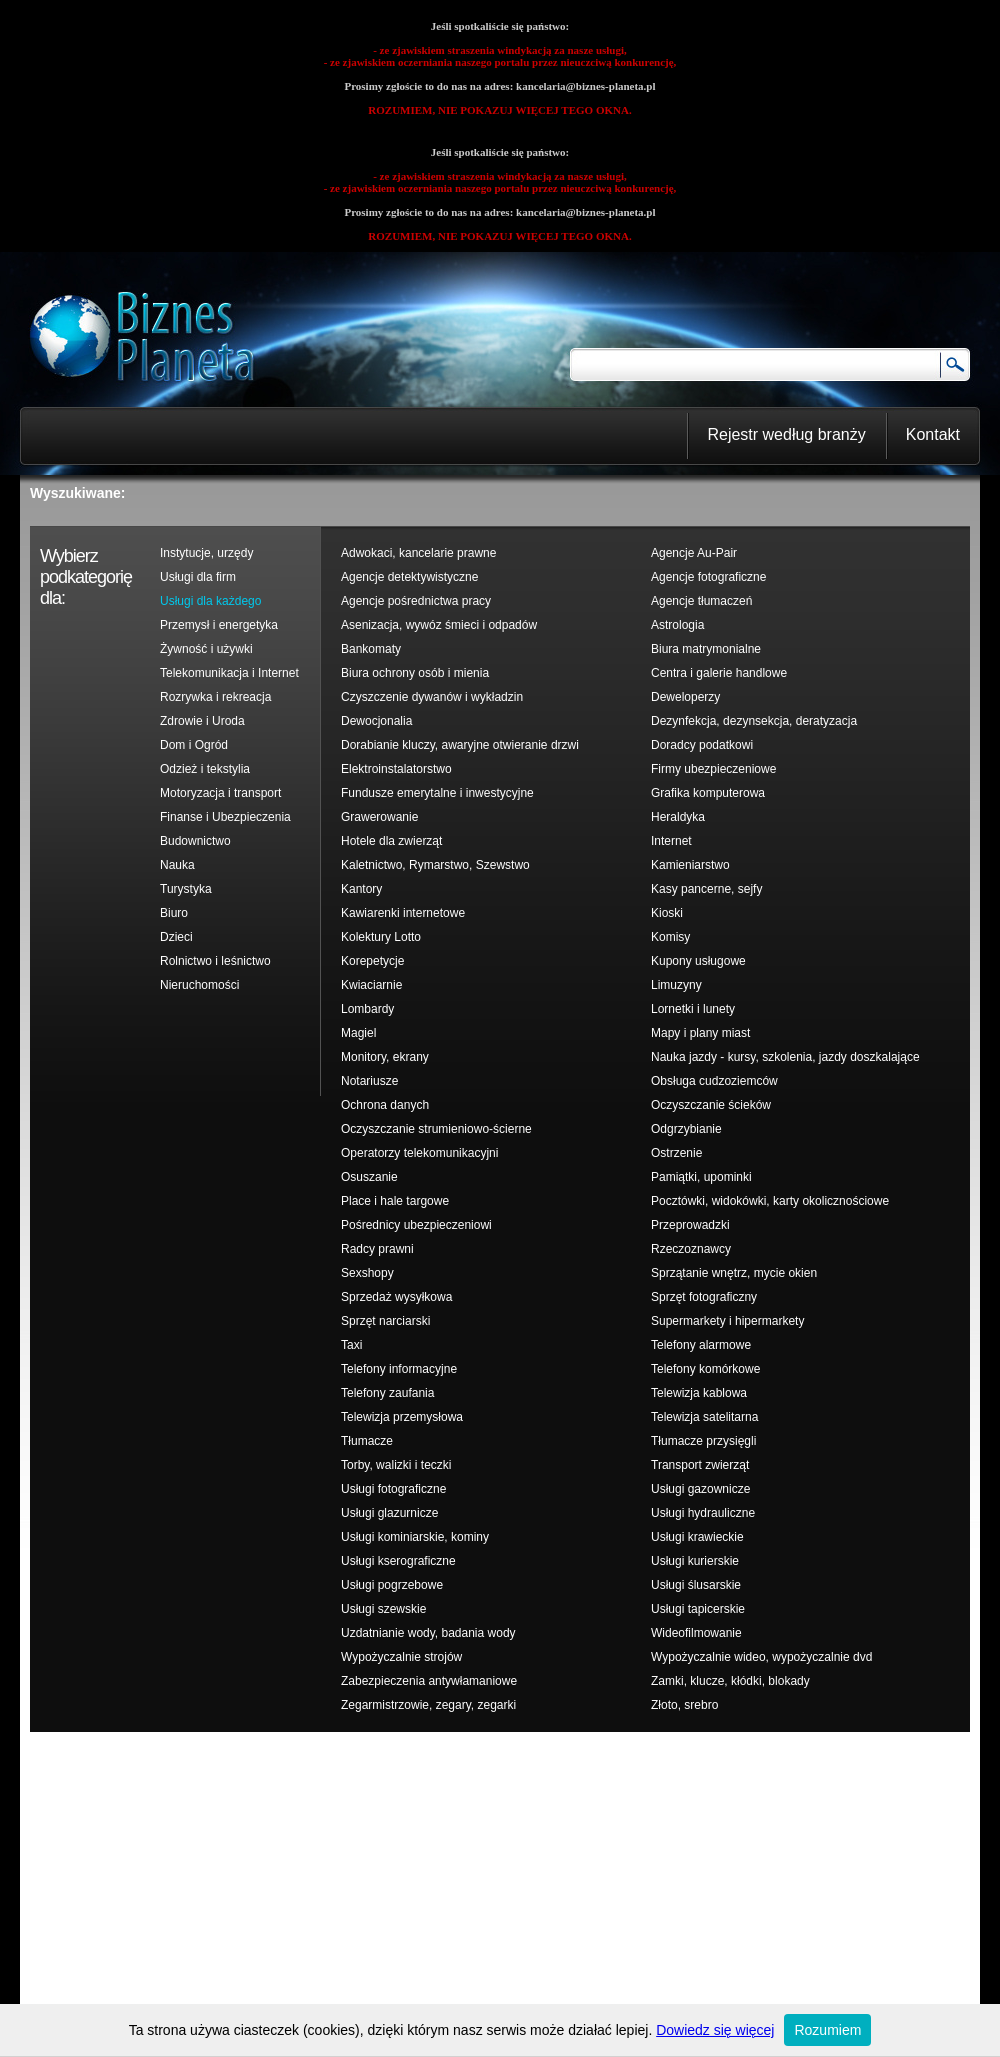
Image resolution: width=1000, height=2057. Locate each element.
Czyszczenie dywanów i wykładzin (432, 697)
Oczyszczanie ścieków (711, 1105)
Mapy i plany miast (700, 1033)
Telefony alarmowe (701, 1345)
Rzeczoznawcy (691, 1249)
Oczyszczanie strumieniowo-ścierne (436, 1129)
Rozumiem (827, 2030)
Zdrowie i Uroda (202, 721)
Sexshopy (367, 1273)
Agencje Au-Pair (694, 553)
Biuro (174, 913)
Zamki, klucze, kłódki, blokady (730, 1681)
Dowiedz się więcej (715, 2030)
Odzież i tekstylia (205, 769)
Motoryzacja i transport (220, 793)
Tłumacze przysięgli (703, 1441)
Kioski (667, 913)
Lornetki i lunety (693, 1009)
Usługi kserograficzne (398, 1561)
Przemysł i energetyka (219, 625)
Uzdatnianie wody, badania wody (428, 1633)
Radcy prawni (377, 1249)
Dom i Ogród (194, 745)
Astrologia (677, 625)
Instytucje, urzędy (206, 553)
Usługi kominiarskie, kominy (415, 1537)
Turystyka (186, 889)
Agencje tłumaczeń (701, 601)
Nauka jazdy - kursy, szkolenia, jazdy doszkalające (785, 1057)
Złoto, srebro (684, 1705)
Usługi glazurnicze (389, 1513)
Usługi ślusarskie (696, 1585)
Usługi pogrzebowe (392, 1585)
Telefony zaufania (387, 1393)
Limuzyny (676, 985)
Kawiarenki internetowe (403, 913)
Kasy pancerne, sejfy (706, 889)
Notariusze (369, 1081)
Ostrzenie (676, 1153)
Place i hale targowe (395, 1201)
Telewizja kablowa (699, 1393)
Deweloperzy (685, 697)
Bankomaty (371, 649)
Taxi (351, 1345)
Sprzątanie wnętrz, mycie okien (734, 1273)
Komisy (670, 937)
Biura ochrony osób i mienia (415, 673)
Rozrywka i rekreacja (215, 697)
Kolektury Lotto (381, 937)
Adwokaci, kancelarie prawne (418, 553)
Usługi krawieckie (697, 1537)
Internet (671, 841)
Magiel (358, 1033)
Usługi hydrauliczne (703, 1513)
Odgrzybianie (686, 1129)
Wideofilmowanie (696, 1633)
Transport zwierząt (700, 1465)
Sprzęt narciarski (385, 1321)
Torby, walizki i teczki (396, 1465)
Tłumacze (367, 1441)
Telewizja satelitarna (704, 1417)
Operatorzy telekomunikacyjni (419, 1153)
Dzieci (176, 937)
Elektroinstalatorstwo (396, 769)
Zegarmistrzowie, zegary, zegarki (428, 1705)
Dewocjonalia (376, 721)
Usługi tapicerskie (698, 1609)
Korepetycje (372, 961)
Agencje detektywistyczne (409, 577)
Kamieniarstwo (690, 865)
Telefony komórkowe (705, 1369)
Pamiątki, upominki (701, 1177)
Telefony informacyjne (399, 1369)
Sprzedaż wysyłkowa (396, 1297)
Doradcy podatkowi (702, 745)
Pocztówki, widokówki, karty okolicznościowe (770, 1201)
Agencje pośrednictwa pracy (416, 601)
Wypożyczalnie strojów (401, 1657)
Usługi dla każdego (210, 601)
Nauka (177, 865)
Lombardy (367, 1009)
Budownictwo (195, 841)
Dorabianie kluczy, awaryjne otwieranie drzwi (460, 745)
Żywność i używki (206, 649)
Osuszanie (369, 1177)
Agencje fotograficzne (708, 577)
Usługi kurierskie (695, 1561)
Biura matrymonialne (706, 649)
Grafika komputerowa (708, 793)
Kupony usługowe (698, 961)
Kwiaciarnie (371, 985)
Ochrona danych (385, 1105)
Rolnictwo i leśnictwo (215, 961)
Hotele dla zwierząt (391, 841)
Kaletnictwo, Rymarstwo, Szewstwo (435, 865)
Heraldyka (678, 817)
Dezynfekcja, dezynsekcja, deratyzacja (754, 721)
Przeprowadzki (690, 1225)
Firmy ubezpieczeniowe (713, 769)
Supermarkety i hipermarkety (727, 1321)
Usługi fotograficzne (393, 1489)
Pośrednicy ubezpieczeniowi (416, 1225)
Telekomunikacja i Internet (229, 673)
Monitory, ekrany (385, 1057)
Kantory (361, 889)
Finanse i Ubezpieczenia (225, 817)
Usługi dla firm (198, 577)
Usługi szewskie (383, 1609)
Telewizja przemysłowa (402, 1417)
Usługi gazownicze (700, 1489)
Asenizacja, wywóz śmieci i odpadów (439, 625)
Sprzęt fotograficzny (704, 1297)
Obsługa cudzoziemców (714, 1081)
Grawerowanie (379, 817)
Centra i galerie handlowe (719, 673)
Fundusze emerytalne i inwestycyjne (437, 793)
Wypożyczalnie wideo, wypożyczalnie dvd (761, 1657)
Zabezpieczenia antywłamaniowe (429, 1681)
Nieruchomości (199, 985)
